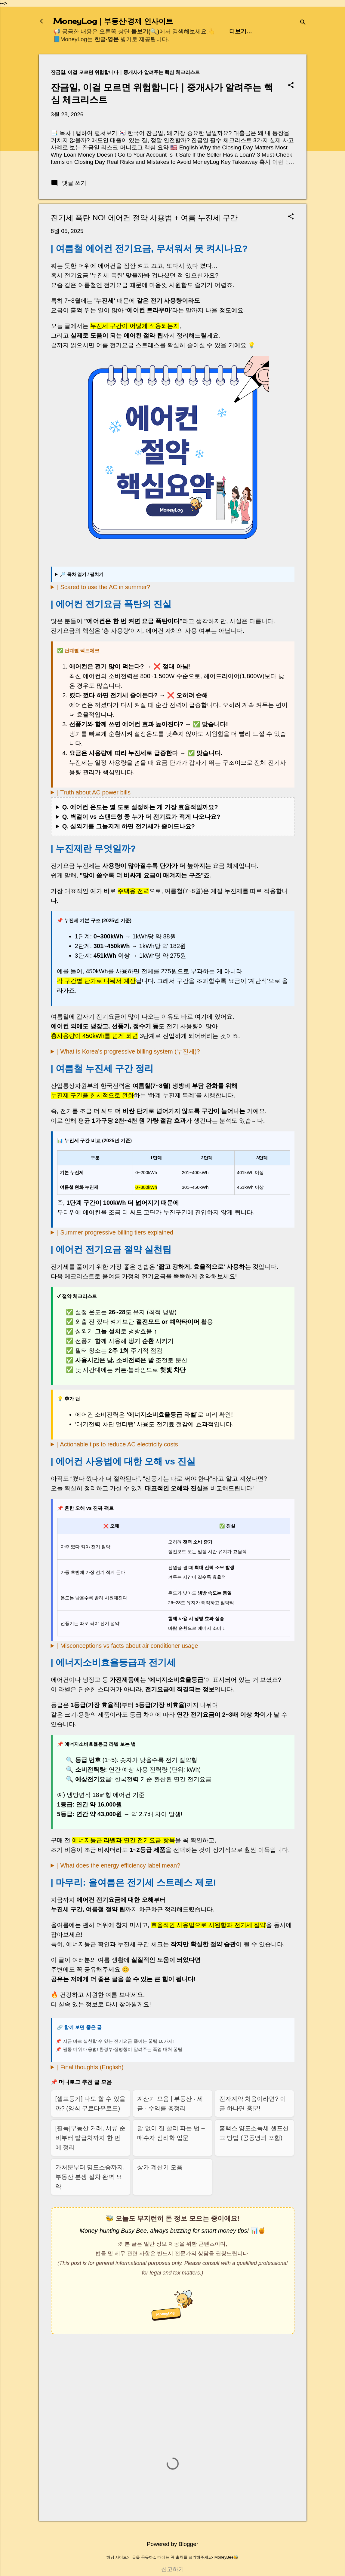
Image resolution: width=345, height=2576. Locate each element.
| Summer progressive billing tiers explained (115, 1232)
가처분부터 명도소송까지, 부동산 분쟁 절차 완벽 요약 (90, 2177)
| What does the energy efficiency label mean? (118, 1865)
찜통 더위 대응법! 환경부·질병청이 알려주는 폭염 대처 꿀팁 (123, 2049)
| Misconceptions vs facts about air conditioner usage (127, 1645)
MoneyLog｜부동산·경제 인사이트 (113, 21)
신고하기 (172, 2569)
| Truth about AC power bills (94, 792)
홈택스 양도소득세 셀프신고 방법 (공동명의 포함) (254, 2133)
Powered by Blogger (172, 2544)
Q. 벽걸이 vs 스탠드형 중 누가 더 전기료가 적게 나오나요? (141, 816)
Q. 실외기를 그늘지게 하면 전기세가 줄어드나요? (128, 826)
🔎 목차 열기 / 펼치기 (81, 574)
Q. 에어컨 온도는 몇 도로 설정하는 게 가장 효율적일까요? (140, 807)
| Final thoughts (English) (90, 2067)
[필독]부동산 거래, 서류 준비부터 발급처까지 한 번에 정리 (90, 2138)
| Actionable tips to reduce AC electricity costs (117, 1444)
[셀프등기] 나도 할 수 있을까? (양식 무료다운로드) (90, 2103)
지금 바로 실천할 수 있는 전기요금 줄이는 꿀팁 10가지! (118, 2041)
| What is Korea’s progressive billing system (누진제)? (128, 1051)
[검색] (302, 23)
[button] (290, 85)
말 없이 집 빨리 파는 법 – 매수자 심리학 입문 (171, 2133)
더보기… (240, 31)
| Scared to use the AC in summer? (103, 587)
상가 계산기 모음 (160, 2167)
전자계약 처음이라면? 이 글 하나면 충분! (252, 2103)
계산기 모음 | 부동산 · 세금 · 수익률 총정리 (170, 2103)
